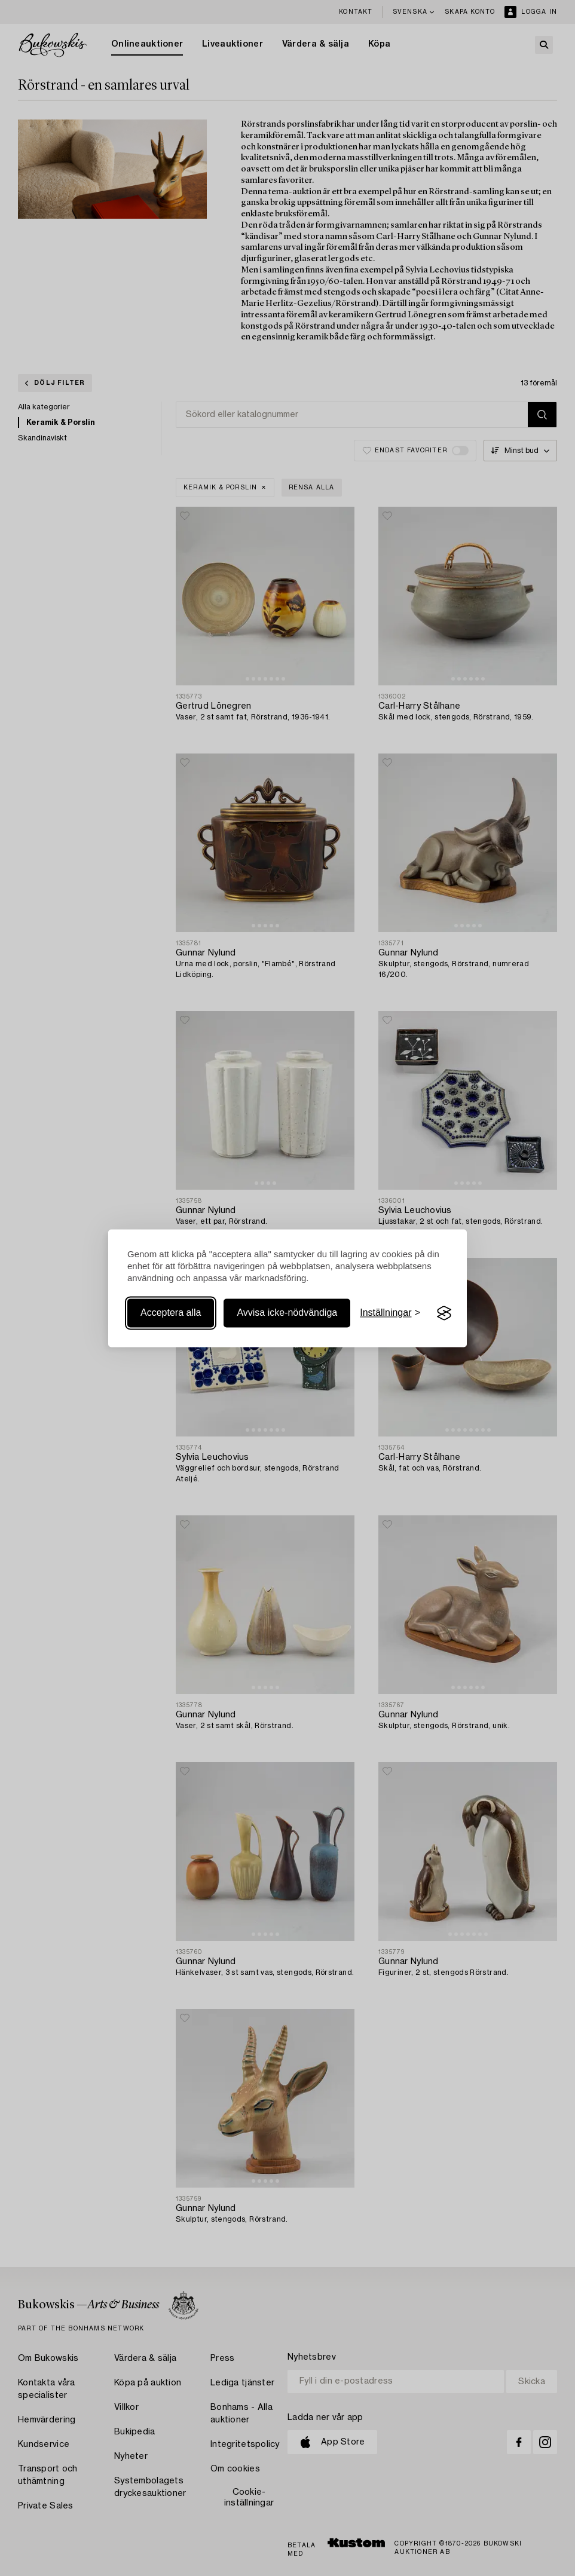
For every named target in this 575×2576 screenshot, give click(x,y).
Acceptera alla (170, 1313)
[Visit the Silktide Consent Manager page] (444, 1313)
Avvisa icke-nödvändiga (287, 1313)
